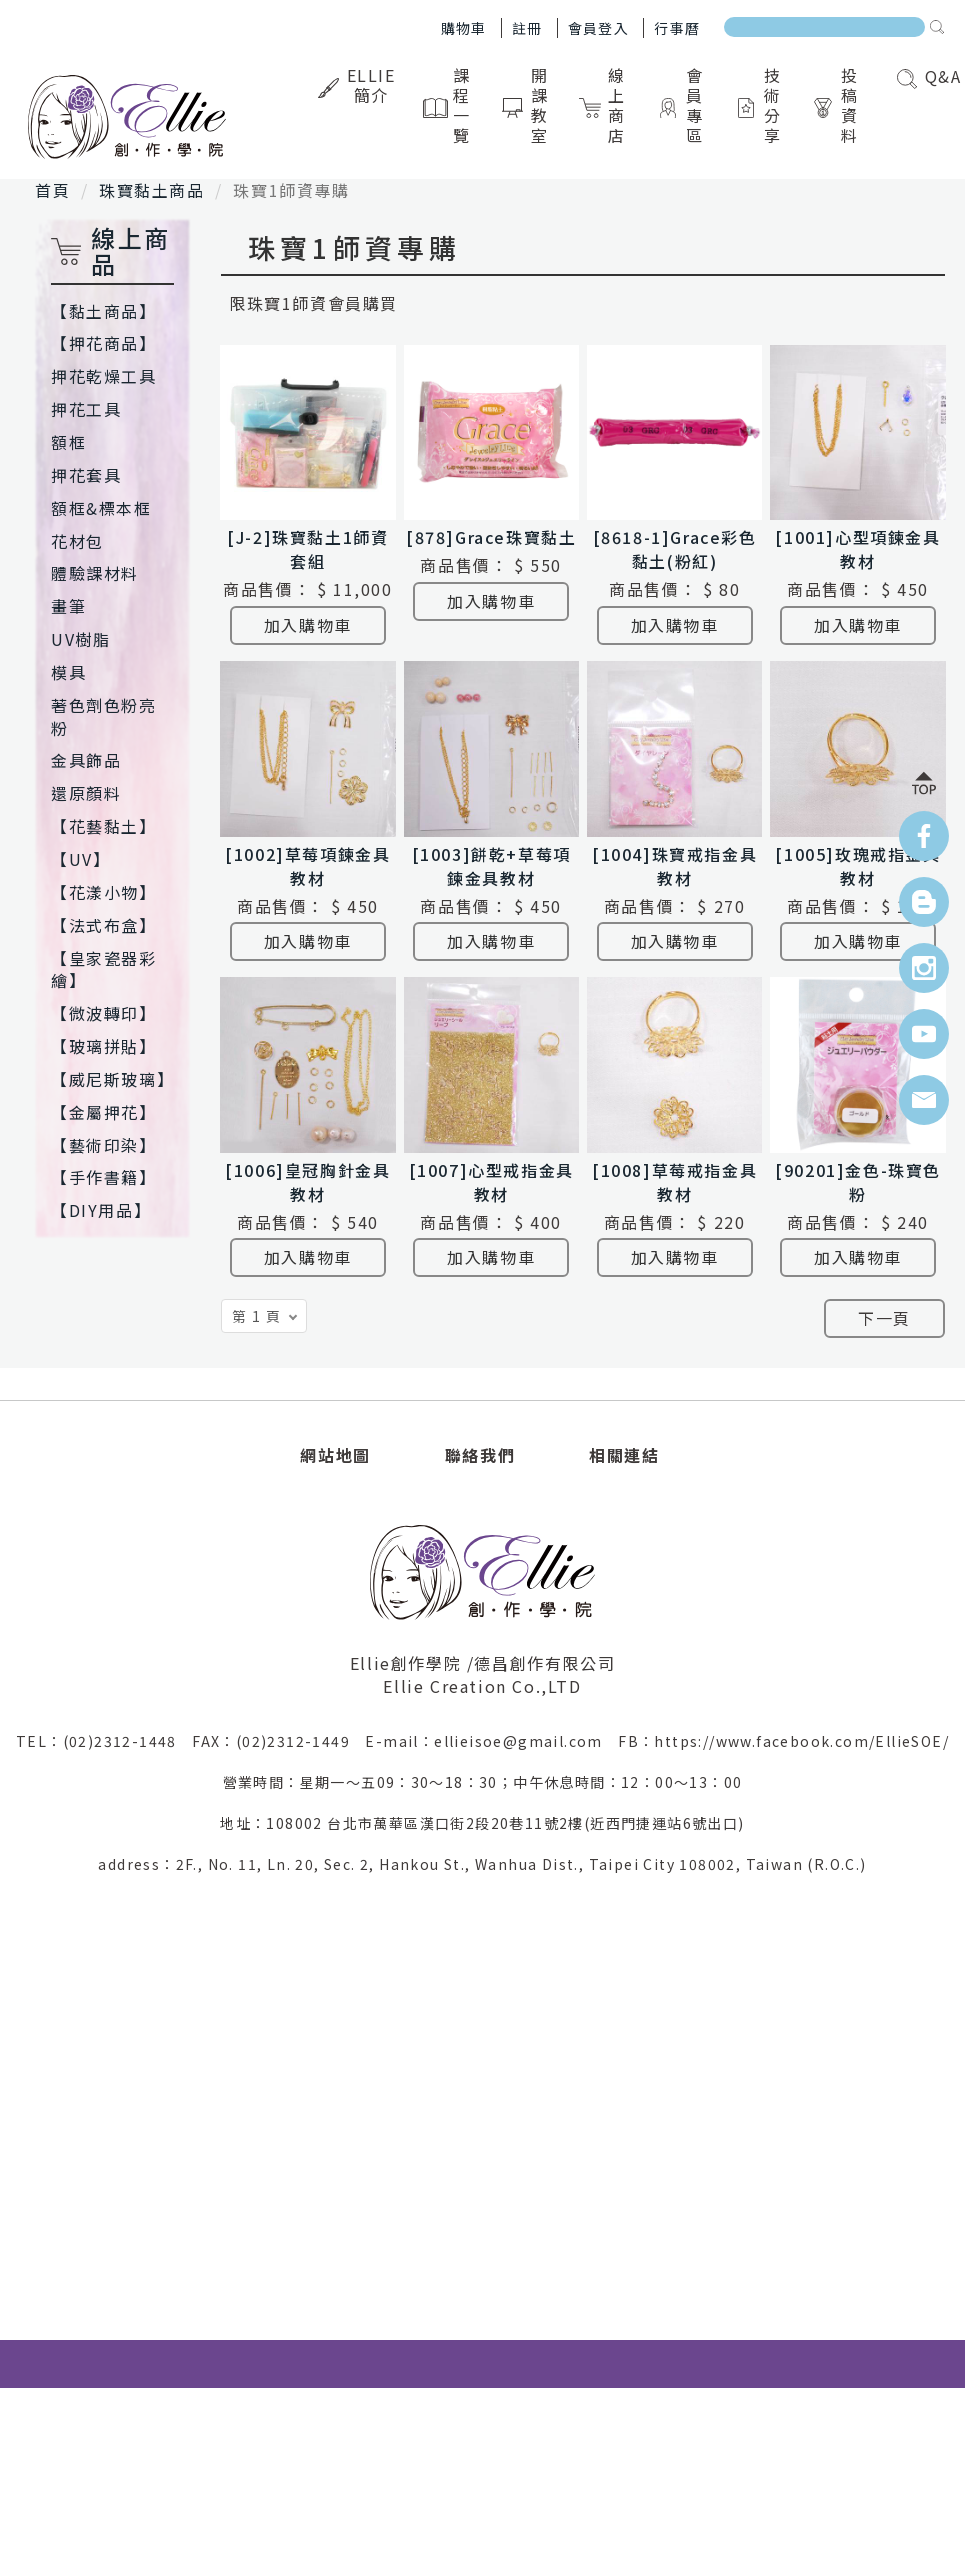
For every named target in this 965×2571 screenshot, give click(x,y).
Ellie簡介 (359, 85)
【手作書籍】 (104, 1177)
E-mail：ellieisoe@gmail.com (491, 1741)
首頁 (52, 190)
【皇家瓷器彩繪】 (104, 969)
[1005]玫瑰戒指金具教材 (857, 866)
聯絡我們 (480, 1455)
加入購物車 (308, 625)
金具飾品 (86, 760)
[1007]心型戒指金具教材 (491, 1182)
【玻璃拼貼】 (104, 1046)
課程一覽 (451, 105)
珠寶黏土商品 (152, 190)
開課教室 (529, 105)
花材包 (77, 541)
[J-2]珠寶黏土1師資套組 (307, 549)
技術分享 (761, 105)
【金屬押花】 (104, 1112)
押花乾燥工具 (104, 376)
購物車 (464, 28)
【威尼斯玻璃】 (112, 1079)
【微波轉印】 (104, 1013)
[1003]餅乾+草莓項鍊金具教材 (491, 866)
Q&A (929, 76)
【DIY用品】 (101, 1210)
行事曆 (677, 28)
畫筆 (68, 606)
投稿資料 (839, 105)
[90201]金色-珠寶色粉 (858, 1182)
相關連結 (624, 1455)
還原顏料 (86, 793)
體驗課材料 (95, 573)
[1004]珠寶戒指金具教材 (674, 866)
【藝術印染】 (104, 1145)
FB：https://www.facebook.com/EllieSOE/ (783, 1741)
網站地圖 (335, 1455)
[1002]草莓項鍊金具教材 (307, 866)
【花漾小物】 (104, 892)
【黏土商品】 (104, 311)
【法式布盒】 (104, 925)
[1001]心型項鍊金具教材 (857, 549)
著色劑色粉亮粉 (104, 716)
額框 (68, 442)
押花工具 (86, 409)
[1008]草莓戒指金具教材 (674, 1182)
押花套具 (86, 475)
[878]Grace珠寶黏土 (491, 537)
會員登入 (599, 28)
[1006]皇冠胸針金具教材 (307, 1182)
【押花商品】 (104, 343)
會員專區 (684, 105)
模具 (68, 672)
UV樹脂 (80, 639)
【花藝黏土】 (104, 826)
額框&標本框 (101, 508)
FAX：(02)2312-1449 (278, 1741)
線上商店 (606, 105)
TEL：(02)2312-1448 (104, 1741)
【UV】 (80, 859)
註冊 (527, 28)
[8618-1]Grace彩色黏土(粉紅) (675, 549)
